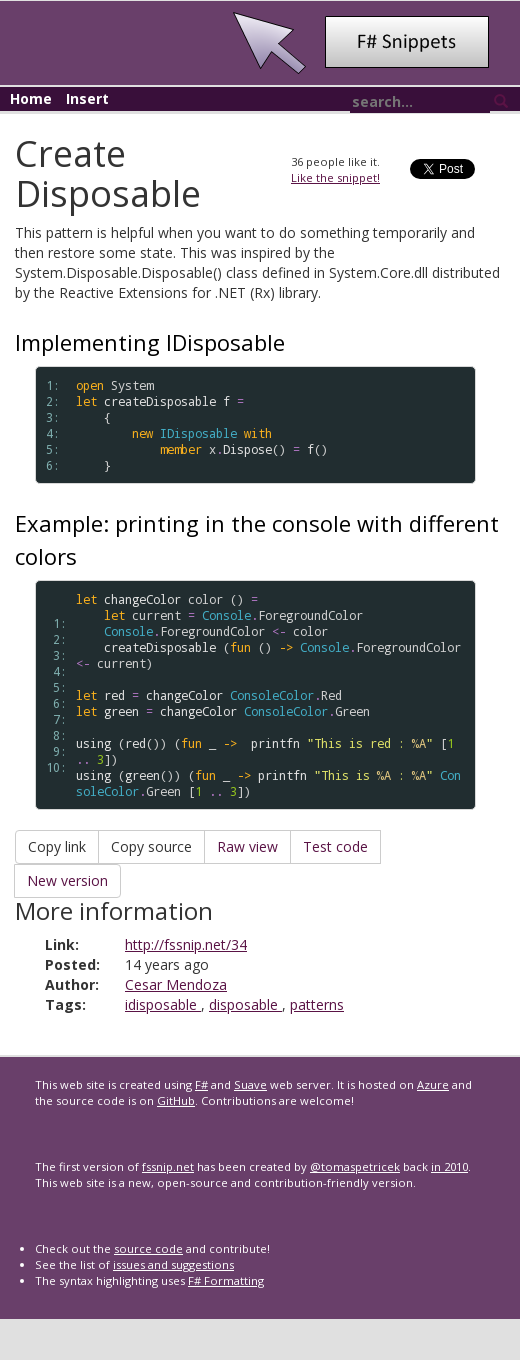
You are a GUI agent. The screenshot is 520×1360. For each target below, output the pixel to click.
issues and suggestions (173, 1264)
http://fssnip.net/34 (186, 944)
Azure (433, 1084)
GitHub (176, 1100)
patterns (317, 1004)
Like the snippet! (335, 177)
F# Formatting (226, 1280)
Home (31, 98)
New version (67, 880)
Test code (335, 846)
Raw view (247, 846)
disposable (245, 1004)
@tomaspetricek (355, 1166)
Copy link (57, 846)
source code (148, 1248)
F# (201, 1084)
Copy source (151, 846)
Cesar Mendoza (176, 984)
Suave (250, 1084)
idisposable (163, 1004)
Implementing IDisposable (150, 342)
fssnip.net (168, 1166)
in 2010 (449, 1166)
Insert (87, 98)
